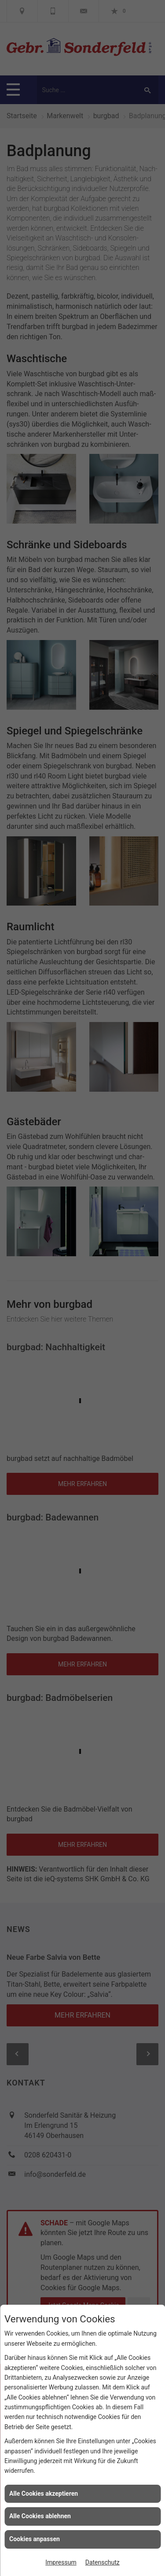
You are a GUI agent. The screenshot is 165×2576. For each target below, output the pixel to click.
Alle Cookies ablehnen (40, 2516)
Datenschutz (102, 2562)
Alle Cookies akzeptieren (43, 2493)
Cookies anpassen (34, 2538)
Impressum (60, 2562)
